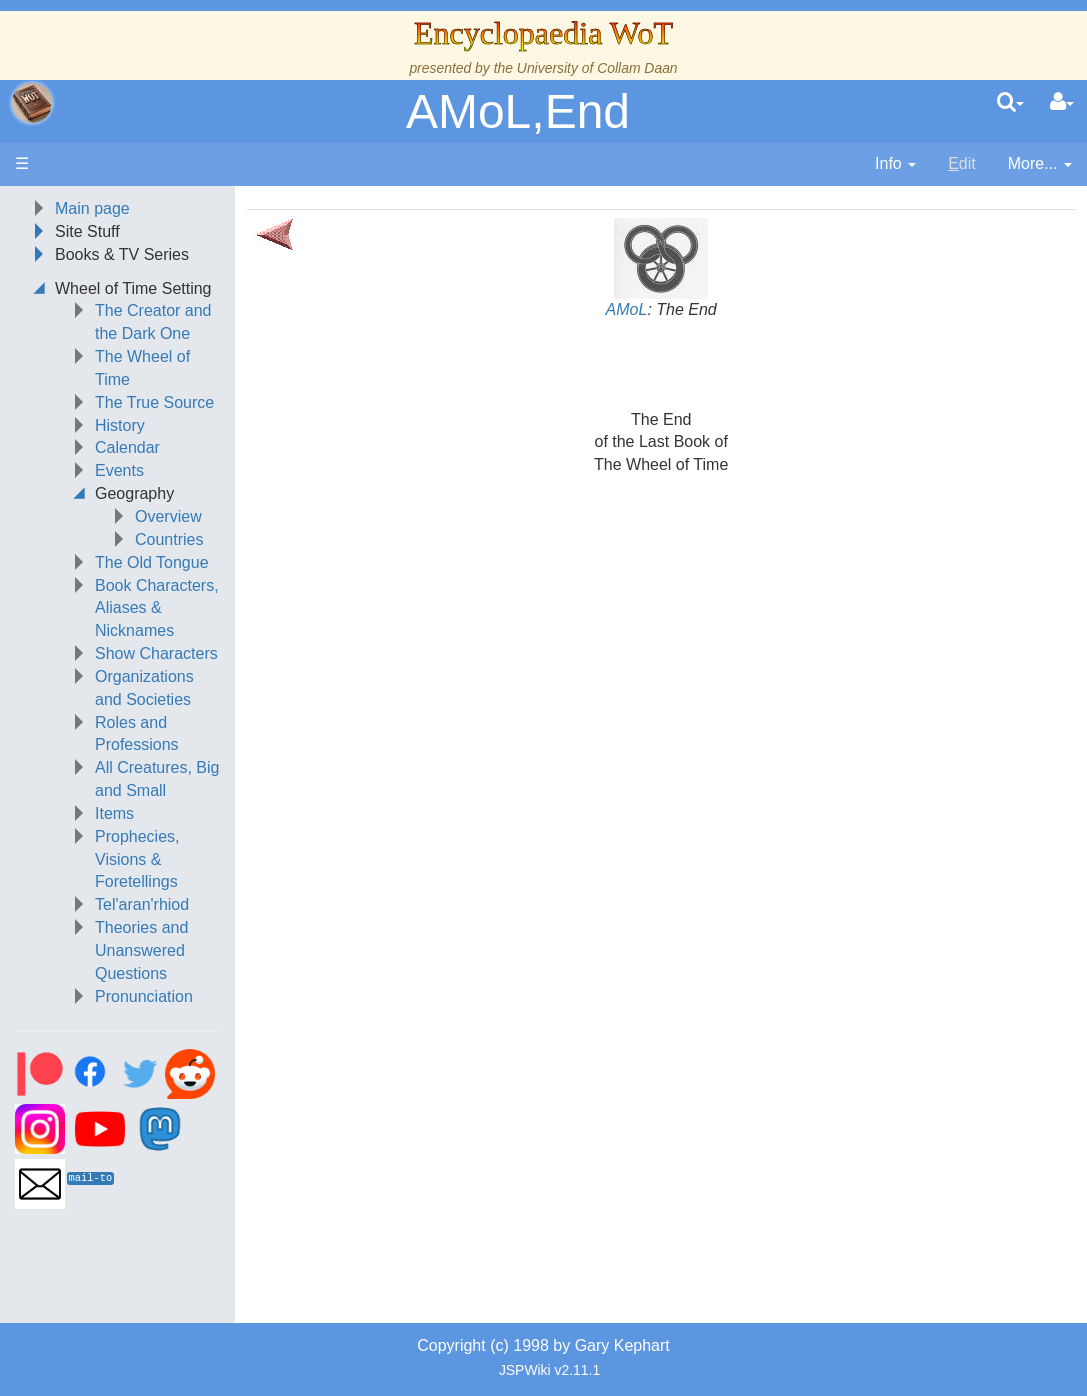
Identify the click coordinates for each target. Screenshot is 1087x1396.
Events (119, 470)
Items (114, 813)
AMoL (627, 309)
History (120, 425)
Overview (168, 516)
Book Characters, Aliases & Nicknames (157, 608)
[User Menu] (1062, 103)
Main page (92, 208)
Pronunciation (144, 996)
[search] (1010, 103)
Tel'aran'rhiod (142, 904)
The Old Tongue (152, 562)
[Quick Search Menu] (1010, 103)
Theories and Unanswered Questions (141, 950)
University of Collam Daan (597, 68)
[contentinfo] (895, 164)
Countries (169, 539)
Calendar (127, 447)
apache (32, 103)
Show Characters (156, 653)
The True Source (154, 402)
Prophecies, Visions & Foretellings (137, 859)
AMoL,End (518, 111)
